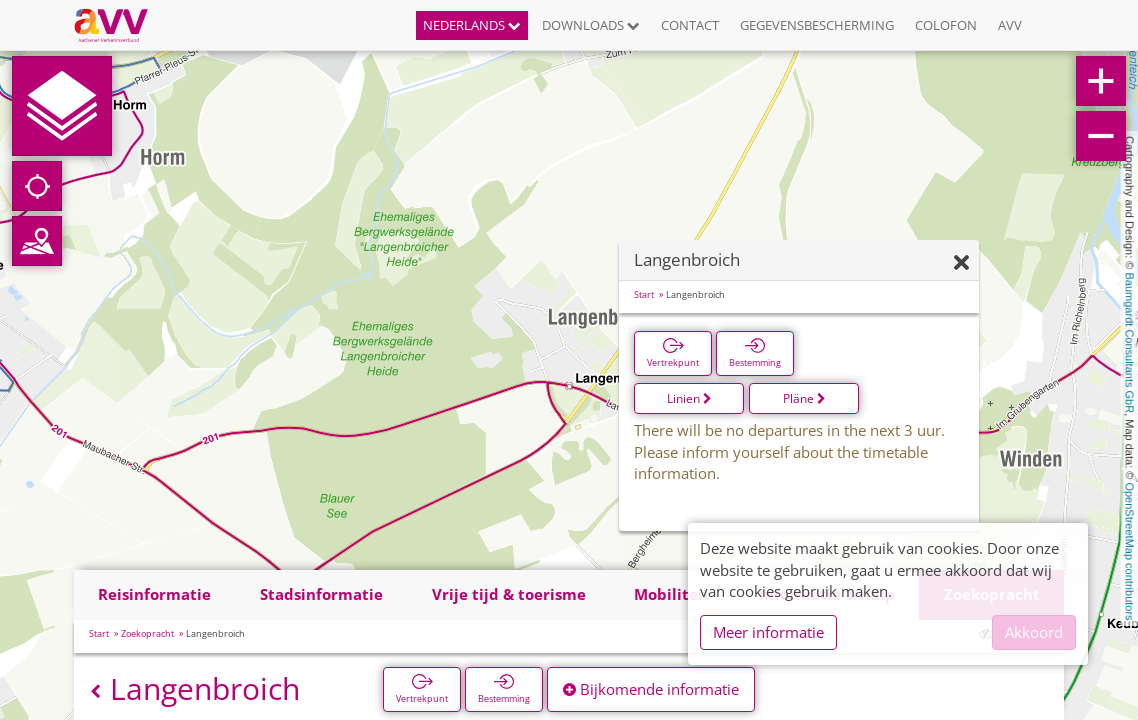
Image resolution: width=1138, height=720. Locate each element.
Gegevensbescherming (817, 25)
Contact (690, 25)
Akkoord (1034, 632)
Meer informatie (768, 632)
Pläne (804, 398)
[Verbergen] (961, 263)
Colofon (946, 25)
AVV (1010, 25)
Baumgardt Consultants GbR (1130, 343)
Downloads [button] (591, 25)
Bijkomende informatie (651, 689)
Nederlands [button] (472, 25)
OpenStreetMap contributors (1130, 551)
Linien (689, 398)
